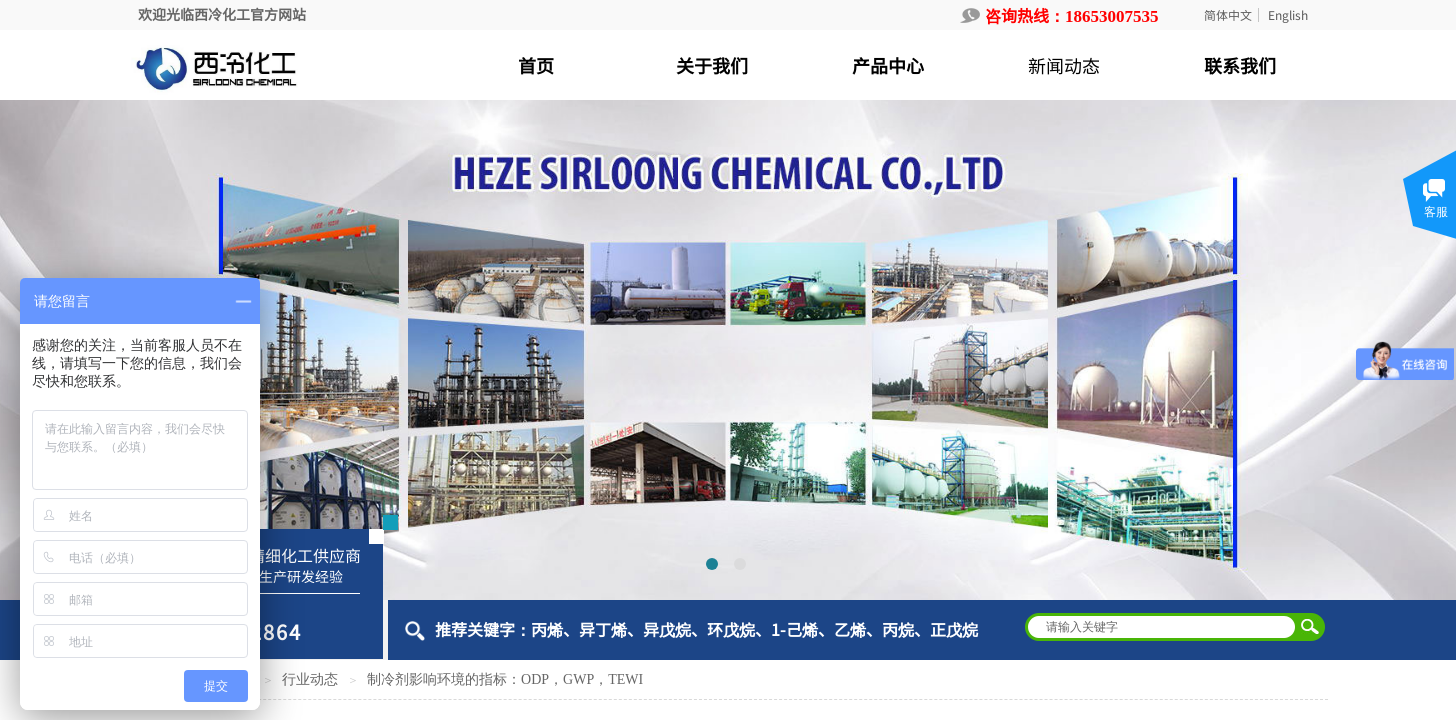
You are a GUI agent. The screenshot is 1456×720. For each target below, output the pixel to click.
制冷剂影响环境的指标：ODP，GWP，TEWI (505, 679)
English (1288, 15)
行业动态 (310, 679)
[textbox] (1162, 627)
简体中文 (1228, 15)
